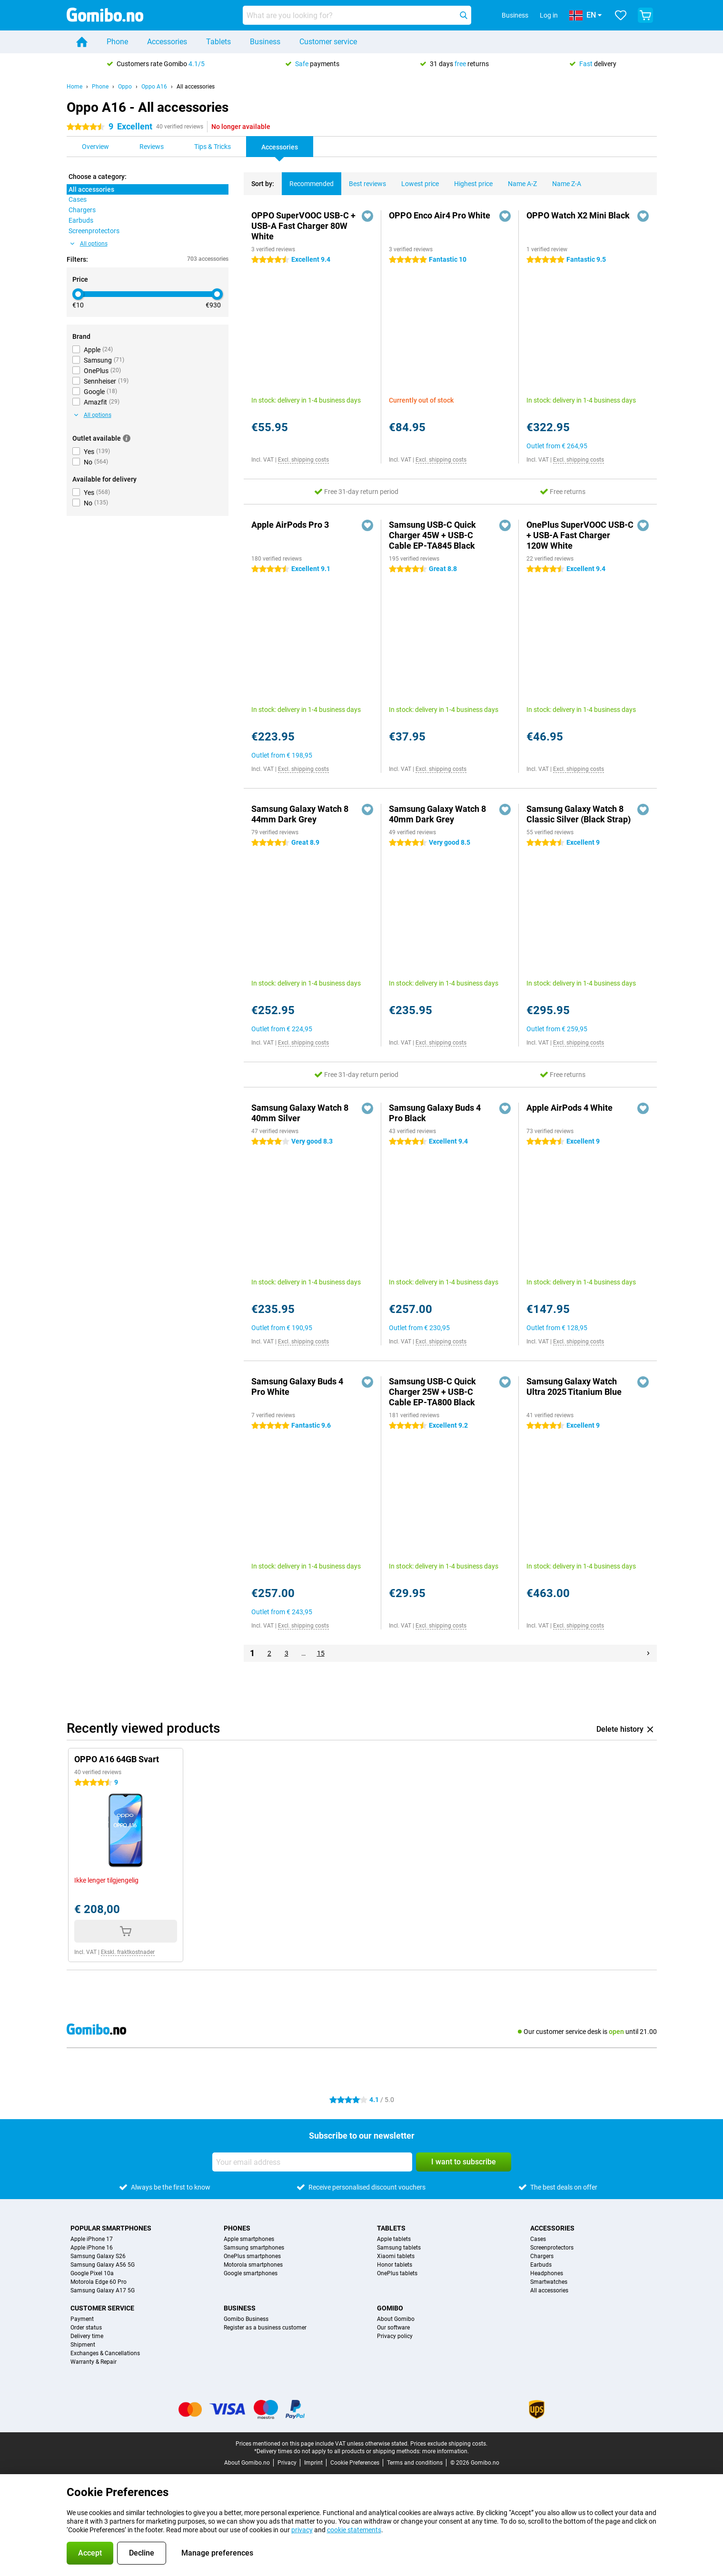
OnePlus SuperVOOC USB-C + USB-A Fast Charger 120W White (580, 535)
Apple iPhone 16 (91, 2247)
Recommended (308, 180)
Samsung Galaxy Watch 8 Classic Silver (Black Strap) (578, 814)
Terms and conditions (415, 2462)
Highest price (469, 180)
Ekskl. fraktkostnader (128, 1952)
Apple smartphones (249, 2239)
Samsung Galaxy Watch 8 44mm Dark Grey (299, 814)
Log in (549, 15)
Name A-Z (518, 180)
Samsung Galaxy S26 (98, 2256)
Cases (538, 2239)
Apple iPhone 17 (91, 2239)
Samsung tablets (399, 2247)
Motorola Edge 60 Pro (98, 2282)
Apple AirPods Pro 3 (290, 525)
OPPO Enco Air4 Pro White (439, 215)
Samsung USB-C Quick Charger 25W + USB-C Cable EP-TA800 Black (432, 1391)
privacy (302, 2530)
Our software (393, 2327)
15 (321, 1653)
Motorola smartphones (253, 2264)
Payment (82, 2319)
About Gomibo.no (247, 2462)
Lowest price (416, 180)
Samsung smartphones (254, 2247)
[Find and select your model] (357, 15)
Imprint (313, 2462)
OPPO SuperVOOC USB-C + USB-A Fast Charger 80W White (303, 225)
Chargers (542, 2256)
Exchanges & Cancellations (105, 2353)
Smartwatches (548, 2282)
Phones (237, 2228)
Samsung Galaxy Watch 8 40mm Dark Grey (437, 814)
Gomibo (390, 2308)
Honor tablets (394, 2264)
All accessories (196, 86)
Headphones (546, 2273)
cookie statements (354, 2530)
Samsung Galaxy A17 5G (102, 2290)
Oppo (125, 86)
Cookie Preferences (354, 2462)
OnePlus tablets (397, 2273)
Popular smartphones (110, 2228)
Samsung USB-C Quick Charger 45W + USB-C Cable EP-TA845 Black (432, 535)
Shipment (82, 2344)
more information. (445, 2451)
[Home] (82, 41)
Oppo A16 (154, 86)
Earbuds (541, 2264)
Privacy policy (395, 2336)
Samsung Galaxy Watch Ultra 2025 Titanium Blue (574, 1386)
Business (265, 41)
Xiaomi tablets (396, 2256)
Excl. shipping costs (303, 459)
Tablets (218, 41)
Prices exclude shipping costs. (448, 2443)
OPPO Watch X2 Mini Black (578, 215)
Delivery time (86, 2336)
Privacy (287, 2462)
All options (89, 243)
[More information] (126, 438)
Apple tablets (394, 2239)
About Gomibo (396, 2319)
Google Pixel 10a (92, 2273)
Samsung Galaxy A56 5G (102, 2264)
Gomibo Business (246, 2319)
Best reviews (363, 180)
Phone (117, 41)
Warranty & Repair (93, 2362)
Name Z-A (563, 180)
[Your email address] (312, 2161)
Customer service (328, 41)
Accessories (167, 41)
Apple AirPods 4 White (569, 1108)
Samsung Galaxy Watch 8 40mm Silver (299, 1113)
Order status (86, 2327)
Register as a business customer (265, 2327)
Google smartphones (250, 2273)
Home (74, 86)
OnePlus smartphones (252, 2256)
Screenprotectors (552, 2247)
